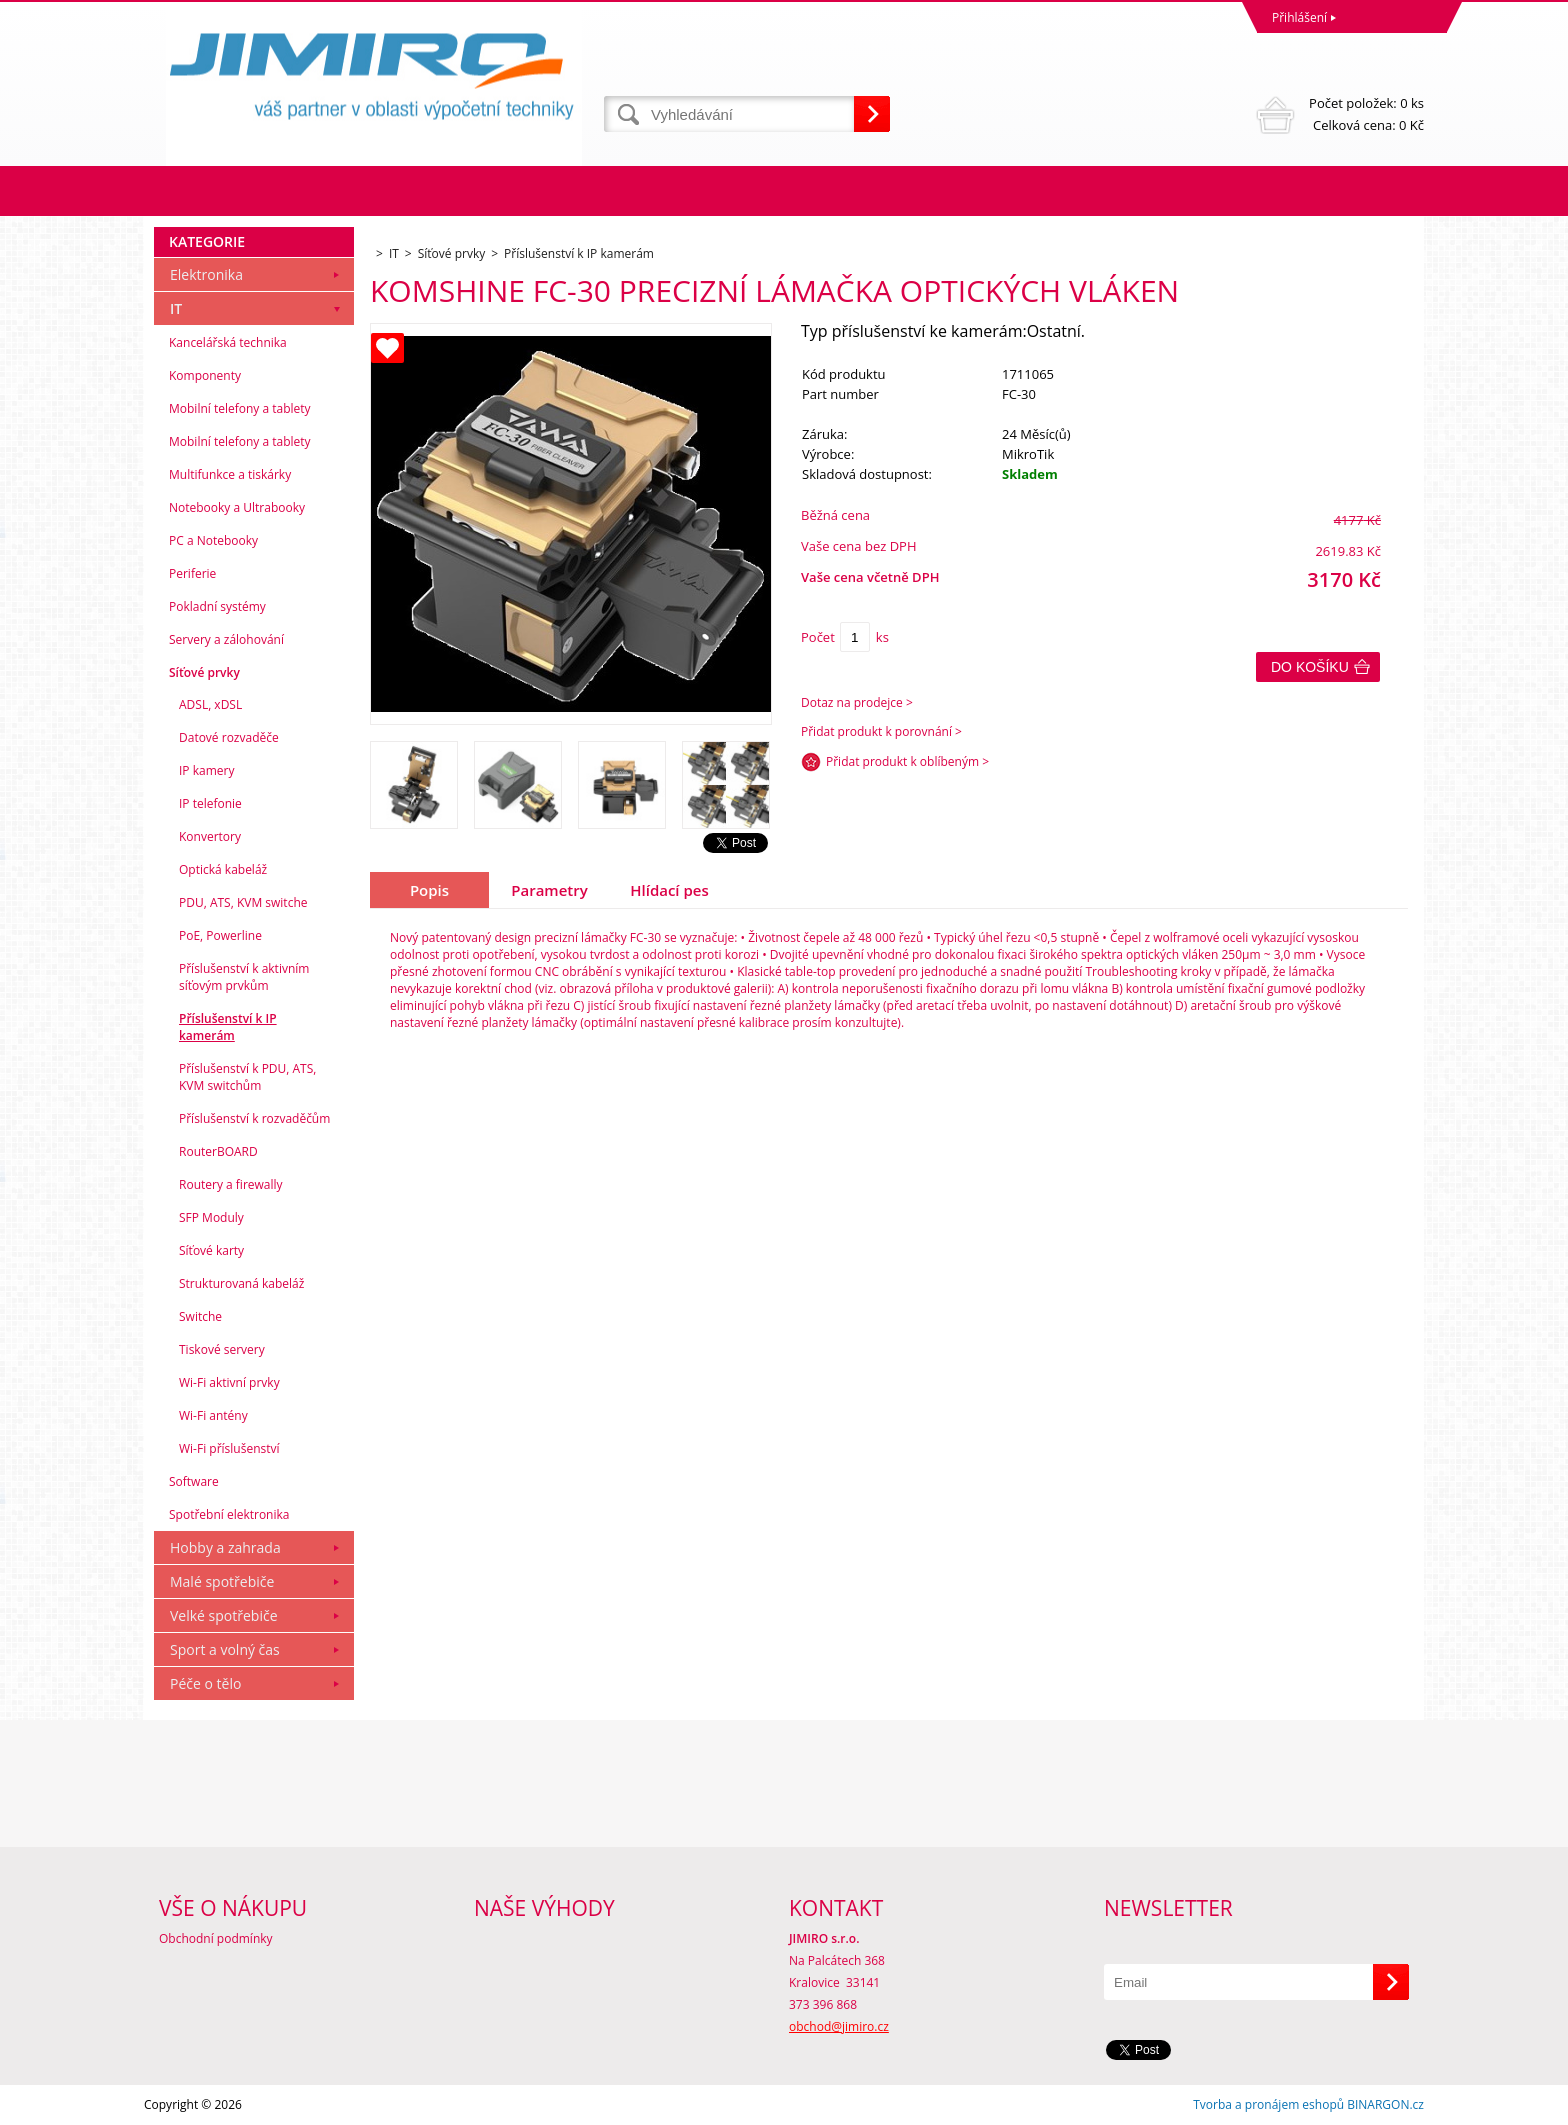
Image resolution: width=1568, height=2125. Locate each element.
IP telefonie (210, 803)
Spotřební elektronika (229, 1514)
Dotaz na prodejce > (857, 702)
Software (194, 1481)
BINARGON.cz (1385, 2104)
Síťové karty (211, 1250)
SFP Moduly (211, 1217)
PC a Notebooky (213, 540)
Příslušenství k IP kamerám (228, 1027)
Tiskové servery (222, 1349)
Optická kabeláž (223, 869)
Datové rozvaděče (229, 737)
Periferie (192, 573)
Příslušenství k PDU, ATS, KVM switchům (247, 1077)
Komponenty (205, 375)
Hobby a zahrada (225, 1547)
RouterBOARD (218, 1151)
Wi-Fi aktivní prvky (229, 1382)
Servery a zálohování (226, 639)
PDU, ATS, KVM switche (243, 902)
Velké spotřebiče (224, 1615)
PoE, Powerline (220, 935)
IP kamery (206, 770)
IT (176, 308)
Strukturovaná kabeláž (241, 1283)
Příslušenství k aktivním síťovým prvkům (244, 977)
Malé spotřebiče (222, 1581)
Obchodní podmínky (216, 1938)
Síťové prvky (204, 672)
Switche (200, 1316)
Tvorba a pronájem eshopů (1268, 2104)
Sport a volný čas (225, 1649)
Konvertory (210, 836)
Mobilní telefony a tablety (240, 408)
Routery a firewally (231, 1184)
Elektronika (206, 274)
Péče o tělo (205, 1683)
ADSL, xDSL (210, 704)
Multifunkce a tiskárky (230, 474)
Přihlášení (1299, 17)
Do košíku (1310, 667)
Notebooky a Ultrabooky (237, 507)
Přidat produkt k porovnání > (881, 731)
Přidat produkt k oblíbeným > (907, 761)
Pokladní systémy (217, 606)
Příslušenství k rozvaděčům (254, 1118)
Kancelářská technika (228, 342)
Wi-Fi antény (213, 1415)
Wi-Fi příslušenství (229, 1448)
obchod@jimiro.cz (839, 2026)
